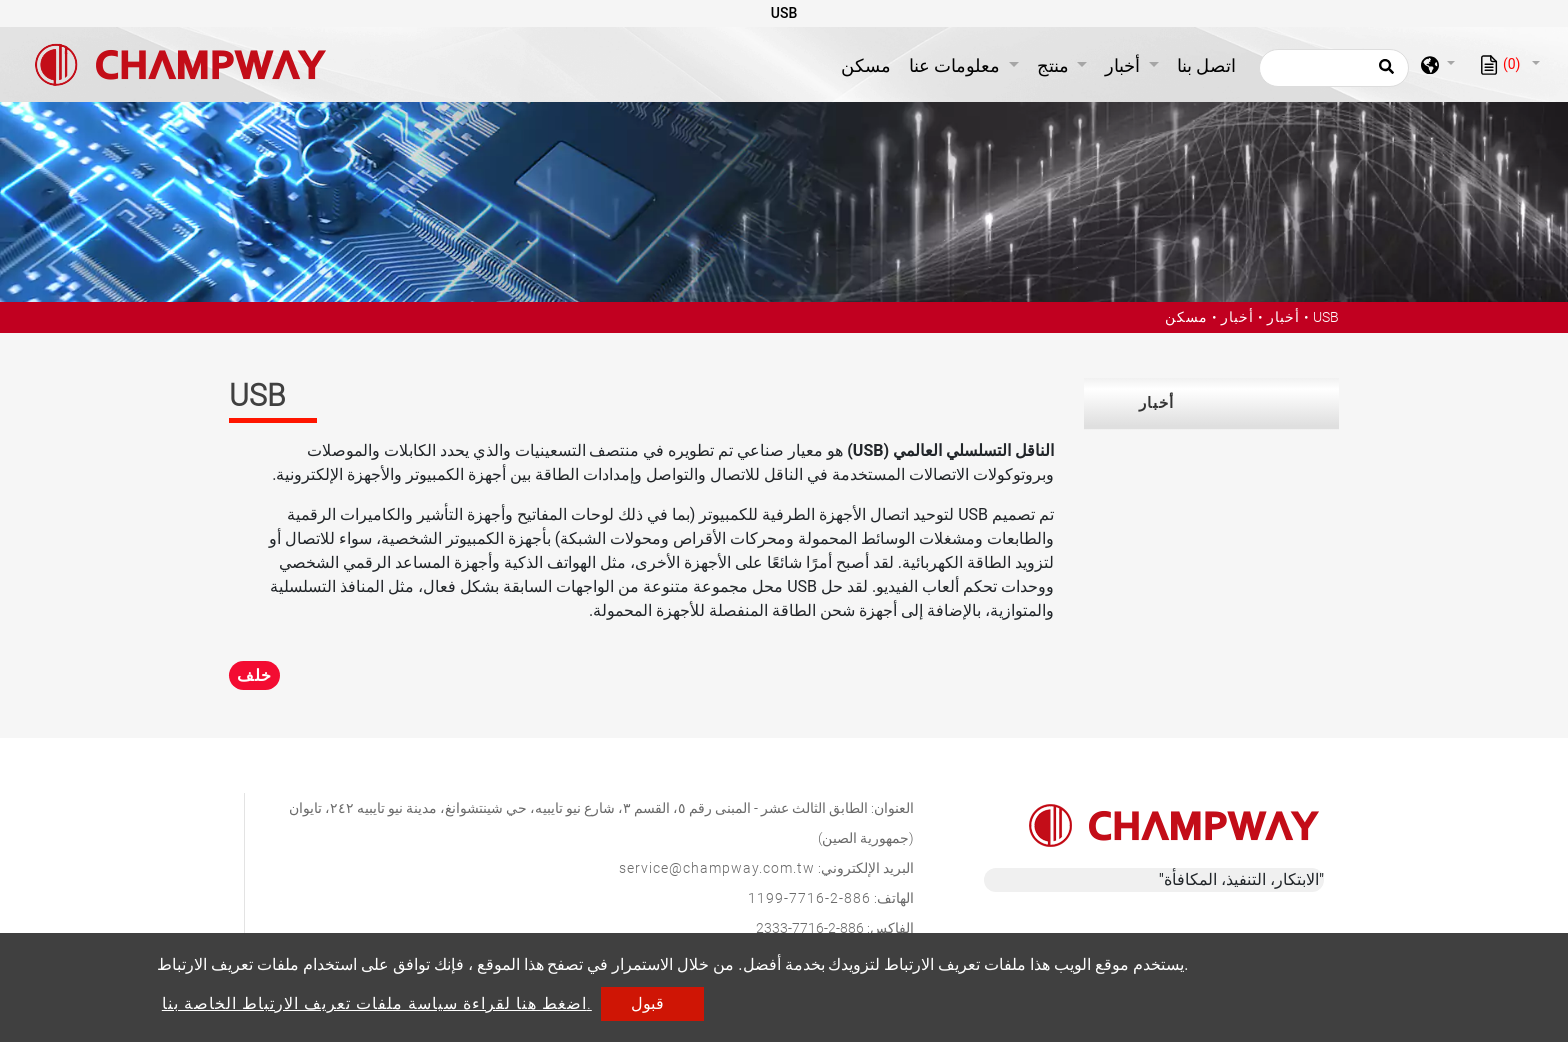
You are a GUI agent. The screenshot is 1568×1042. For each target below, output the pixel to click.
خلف (254, 675)
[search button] (1383, 73)
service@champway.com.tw (717, 868)
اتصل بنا (1206, 65)
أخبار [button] (1124, 65)
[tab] (1211, 404)
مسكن (870, 63)
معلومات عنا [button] (956, 65)
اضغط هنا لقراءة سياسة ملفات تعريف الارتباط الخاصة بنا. (377, 1003)
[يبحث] (1334, 68)
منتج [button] (1055, 65)
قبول (647, 1003)
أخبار (1237, 317)
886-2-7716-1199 (809, 898)
